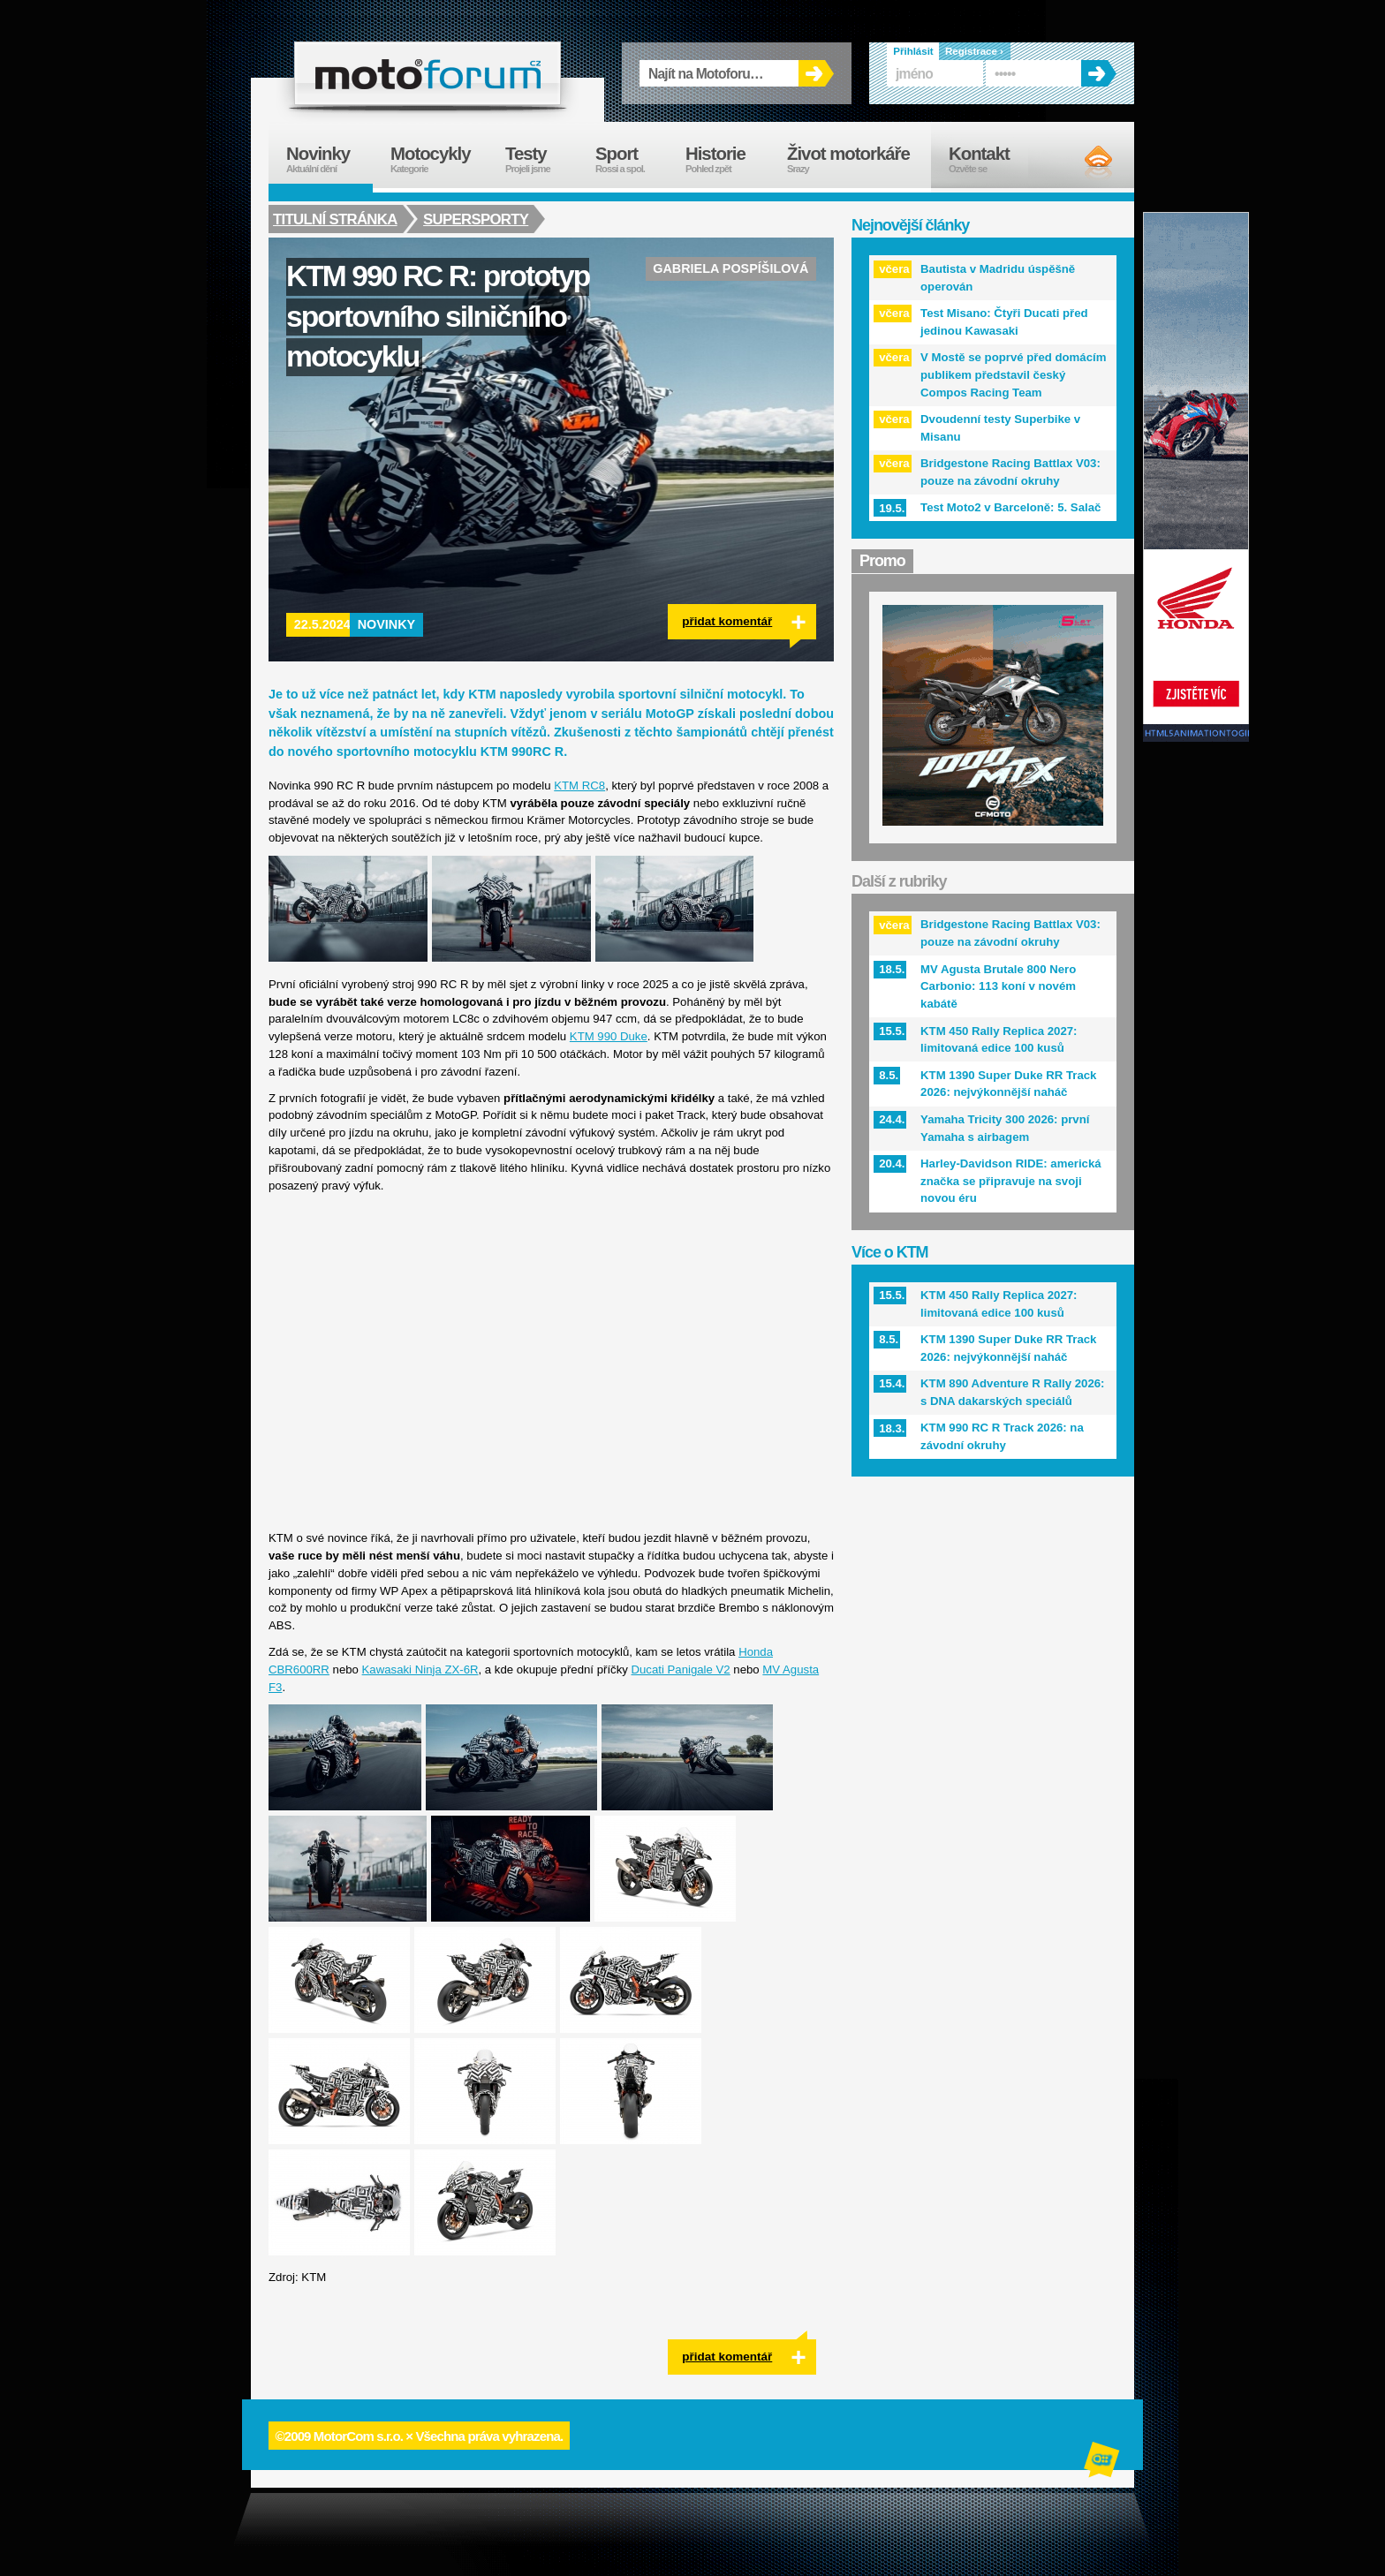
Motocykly (439, 159)
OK (816, 73)
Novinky (387, 624)
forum (427, 73)
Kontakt (991, 159)
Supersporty (478, 219)
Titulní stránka (335, 219)
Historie (727, 159)
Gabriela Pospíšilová (730, 268)
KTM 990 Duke (608, 1036)
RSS (1083, 161)
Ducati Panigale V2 (681, 1669)
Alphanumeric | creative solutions (1103, 2462)
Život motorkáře (859, 159)
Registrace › (974, 51)
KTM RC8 (579, 785)
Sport (631, 159)
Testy (541, 159)
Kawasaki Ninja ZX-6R (420, 1669)
